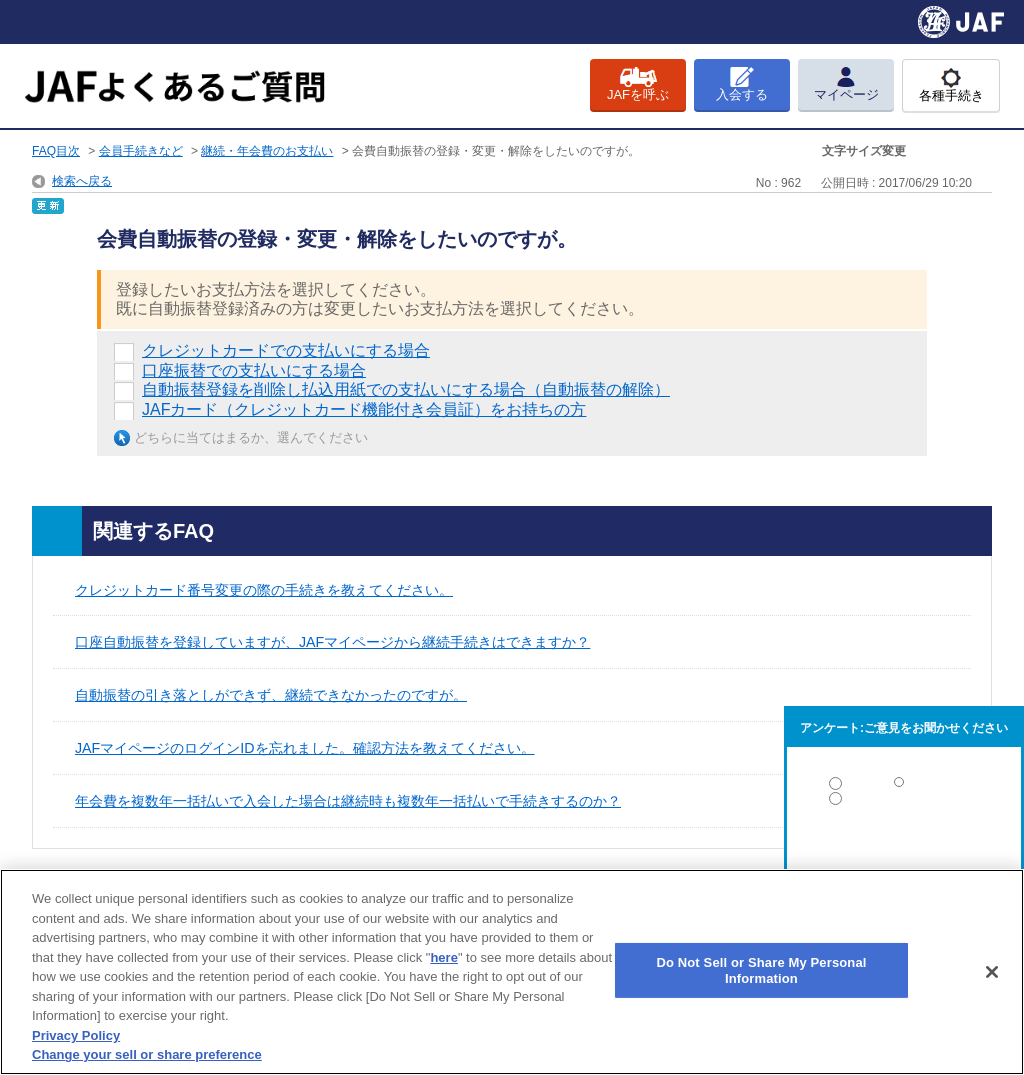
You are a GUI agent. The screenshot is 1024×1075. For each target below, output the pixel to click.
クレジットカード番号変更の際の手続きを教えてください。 (264, 590)
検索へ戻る (82, 181)
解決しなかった (904, 853)
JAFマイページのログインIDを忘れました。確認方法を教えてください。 (305, 748)
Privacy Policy (76, 1035)
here (443, 957)
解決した (904, 787)
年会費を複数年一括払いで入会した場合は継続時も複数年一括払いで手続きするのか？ (348, 801)
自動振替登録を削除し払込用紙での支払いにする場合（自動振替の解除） (406, 389)
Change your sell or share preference (147, 1054)
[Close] (992, 972)
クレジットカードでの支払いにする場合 (286, 350)
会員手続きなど (141, 151)
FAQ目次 (56, 151)
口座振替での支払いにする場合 (254, 370)
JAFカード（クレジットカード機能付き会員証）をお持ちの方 (364, 409)
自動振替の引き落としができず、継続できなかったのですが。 (271, 695)
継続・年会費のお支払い (267, 151)
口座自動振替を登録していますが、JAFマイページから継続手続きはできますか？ (332, 642)
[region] (512, 972)
